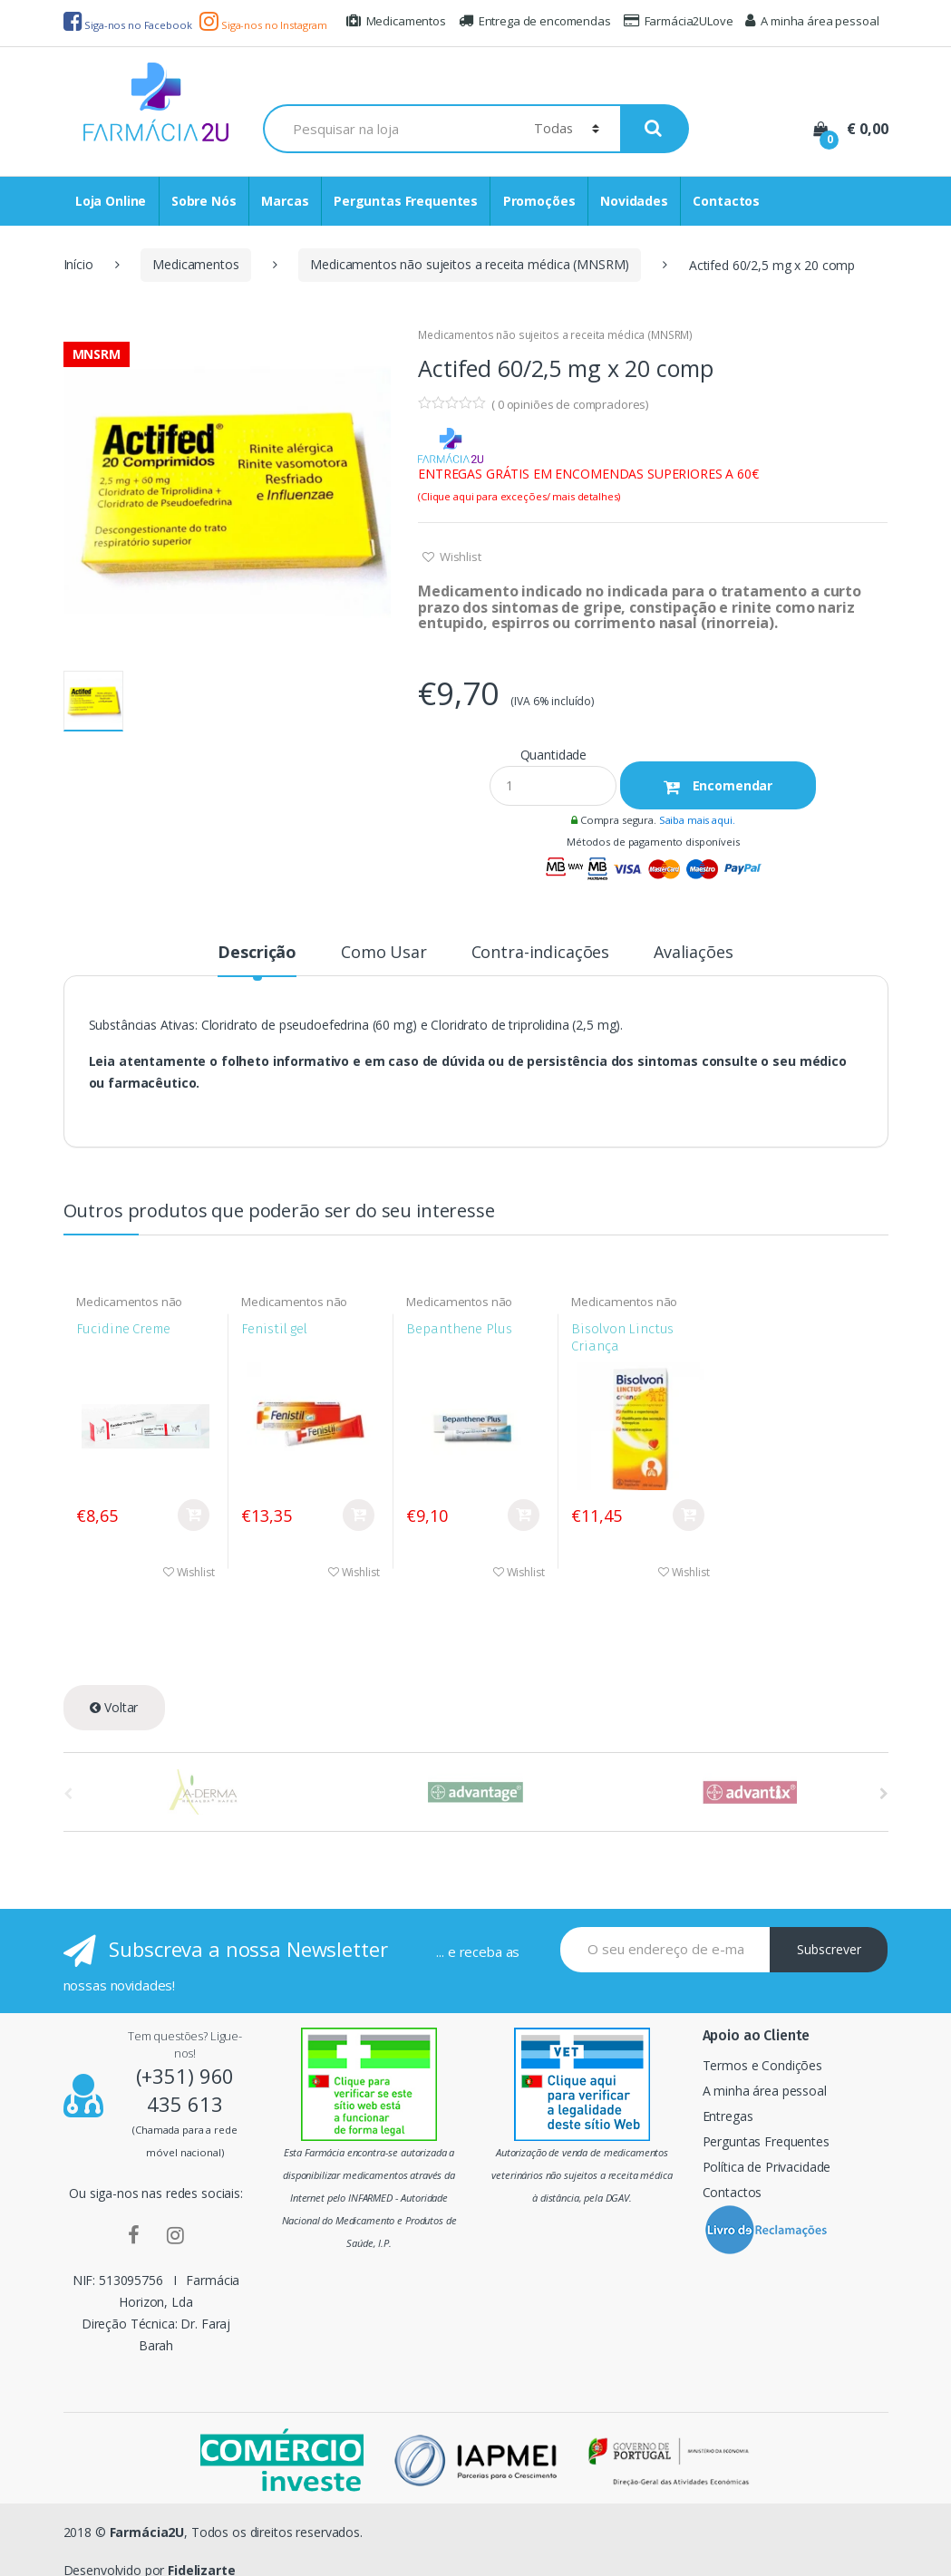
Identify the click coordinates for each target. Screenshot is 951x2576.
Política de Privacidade (767, 2166)
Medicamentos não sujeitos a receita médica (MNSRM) (469, 264)
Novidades (634, 200)
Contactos (726, 200)
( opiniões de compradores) (569, 404)
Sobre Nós (204, 200)
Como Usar (384, 953)
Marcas (284, 200)
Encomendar (730, 785)
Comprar (193, 1515)
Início (78, 264)
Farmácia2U (147, 2532)
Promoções (539, 200)
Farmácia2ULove (678, 21)
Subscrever (829, 1949)
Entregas (728, 2116)
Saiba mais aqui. (697, 820)
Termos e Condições (762, 2065)
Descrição (257, 953)
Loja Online (110, 200)
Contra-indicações (540, 953)
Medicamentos (396, 21)
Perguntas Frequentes (406, 200)
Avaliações (693, 953)
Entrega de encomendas (535, 21)
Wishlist (459, 556)
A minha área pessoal (811, 21)
